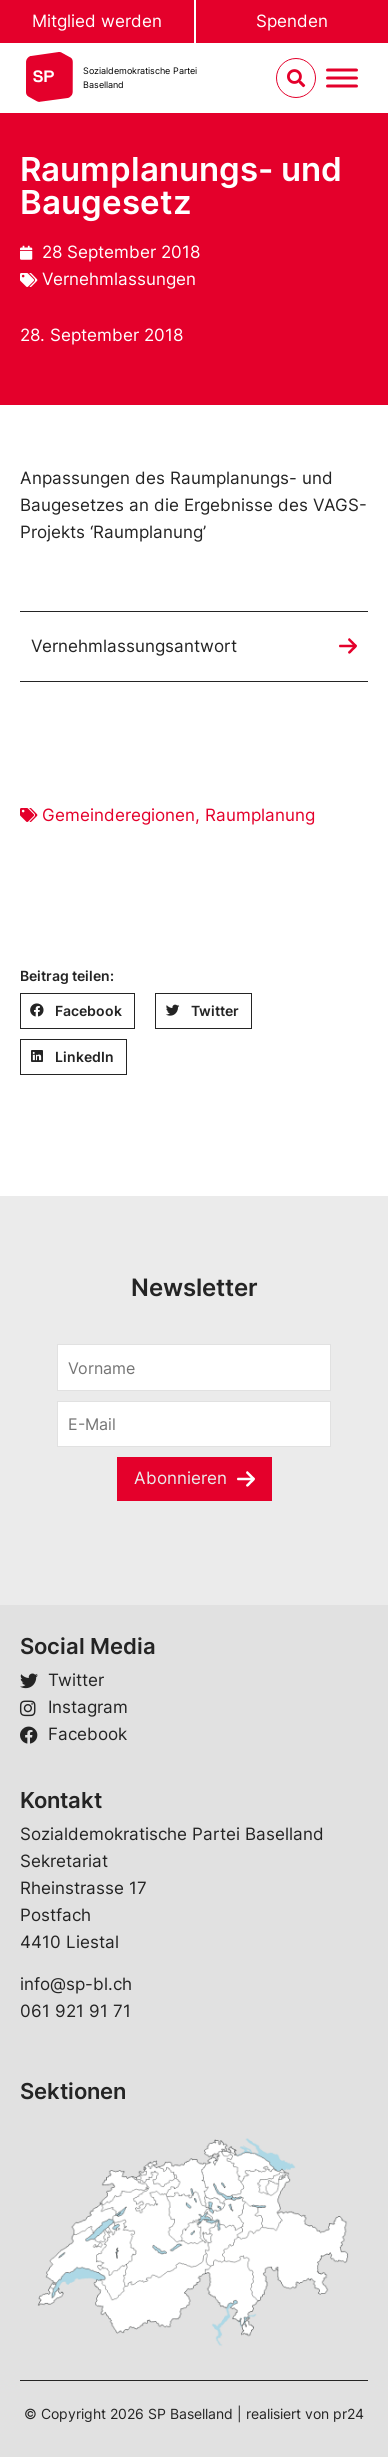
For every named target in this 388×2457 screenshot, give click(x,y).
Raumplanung (260, 815)
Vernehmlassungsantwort (134, 646)
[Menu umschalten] (342, 78)
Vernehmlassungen (119, 279)
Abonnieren (180, 1478)
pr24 (348, 2413)
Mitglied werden (97, 21)
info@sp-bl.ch (76, 1984)
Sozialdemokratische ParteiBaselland (140, 77)
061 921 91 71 (75, 2011)
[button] (77, 1011)
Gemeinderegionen (118, 815)
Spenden (292, 21)
